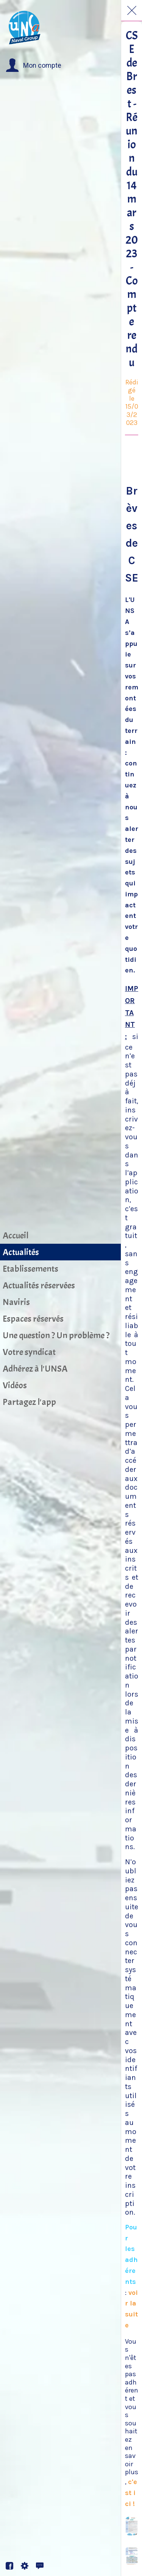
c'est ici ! (131, 2493)
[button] (33, 65)
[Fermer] (131, 10)
